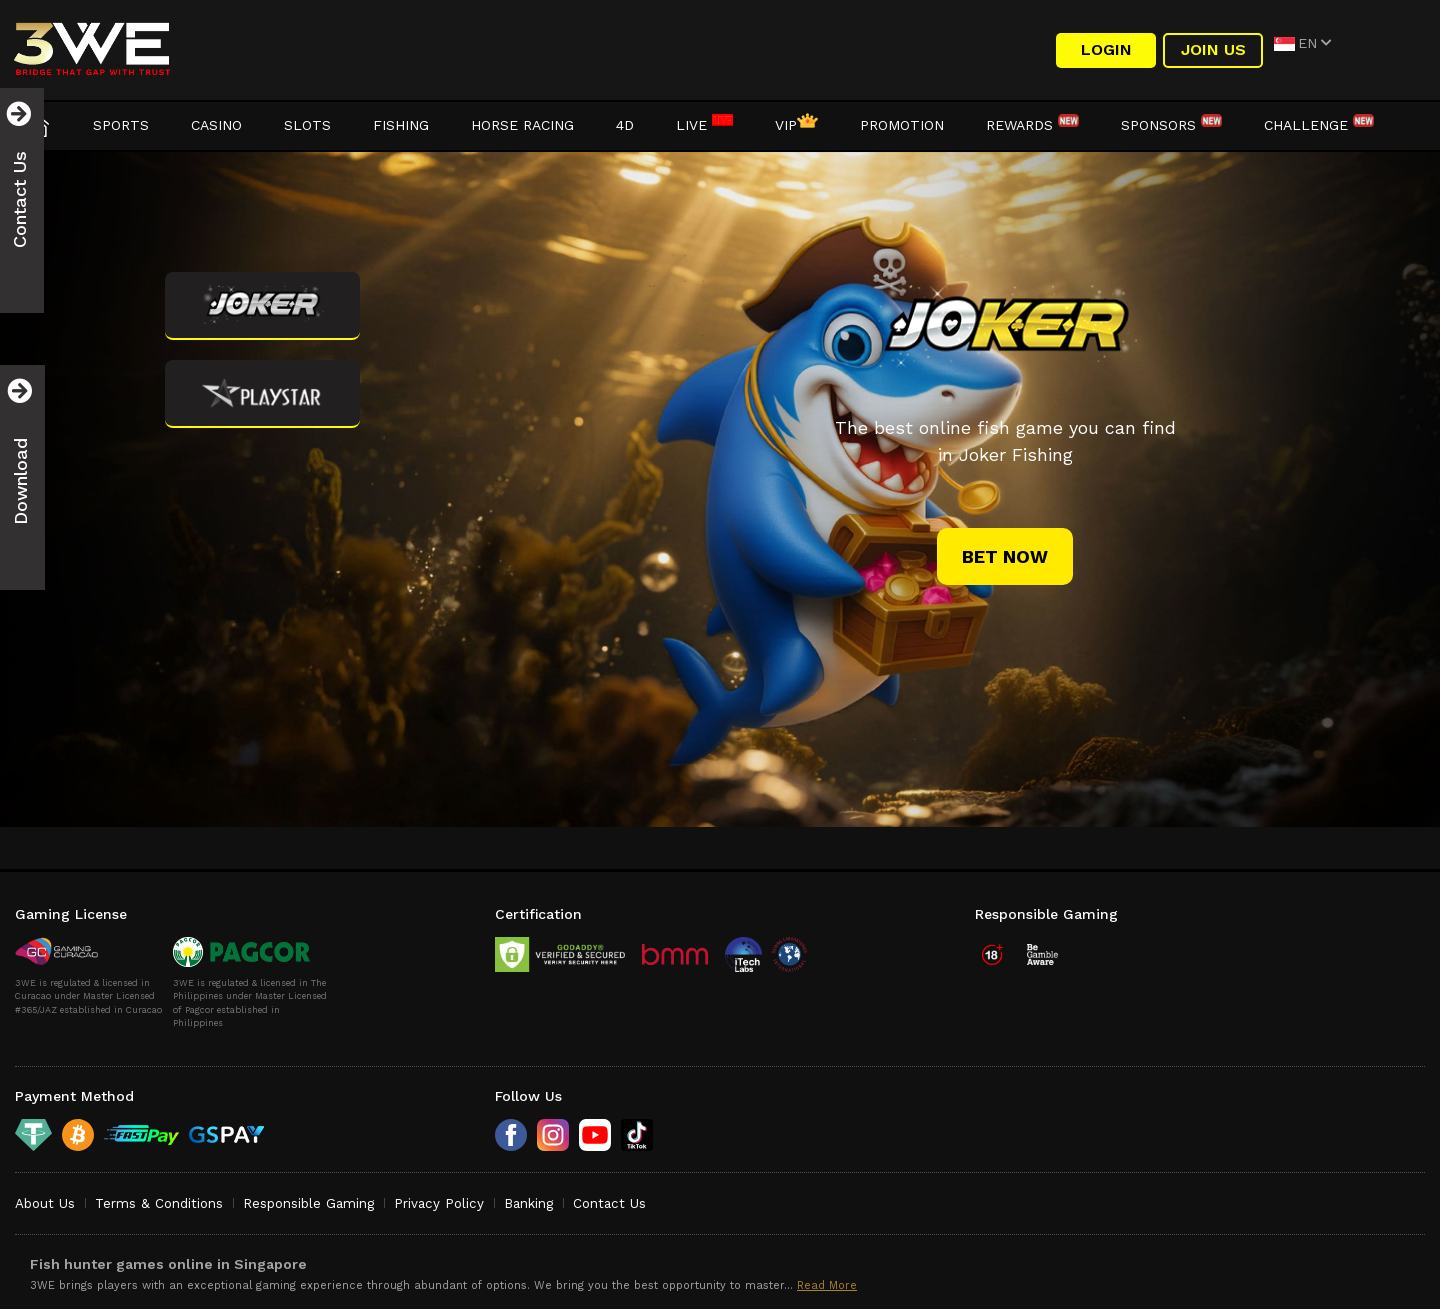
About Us (45, 1203)
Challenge (1319, 125)
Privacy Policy (439, 1203)
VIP (796, 125)
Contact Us (609, 1203)
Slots (307, 125)
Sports (121, 125)
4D (625, 125)
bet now (1005, 556)
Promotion (902, 125)
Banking (528, 1203)
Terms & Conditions (159, 1203)
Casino (216, 125)
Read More (827, 1285)
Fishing (401, 125)
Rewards (1032, 125)
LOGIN (1106, 49)
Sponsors (1171, 125)
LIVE (704, 125)
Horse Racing (522, 125)
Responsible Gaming (308, 1203)
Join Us (1213, 49)
